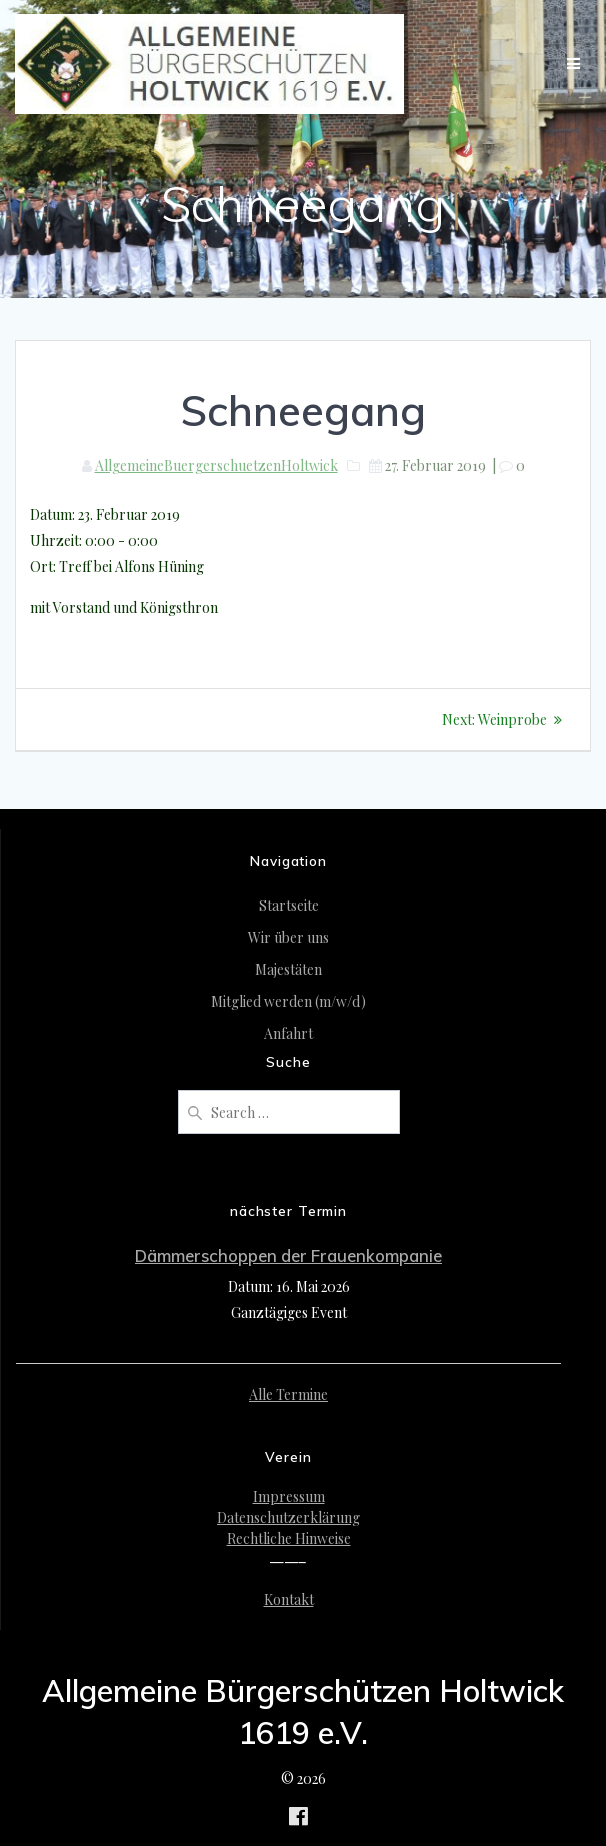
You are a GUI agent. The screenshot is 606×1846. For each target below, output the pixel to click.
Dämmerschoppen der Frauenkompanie (288, 1255)
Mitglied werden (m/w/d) (288, 1001)
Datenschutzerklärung (288, 1517)
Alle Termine (288, 1394)
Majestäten (288, 969)
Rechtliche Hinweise (289, 1538)
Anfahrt (288, 1033)
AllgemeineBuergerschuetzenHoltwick (216, 465)
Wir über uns (288, 937)
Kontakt (289, 1599)
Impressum (289, 1496)
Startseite (289, 905)
